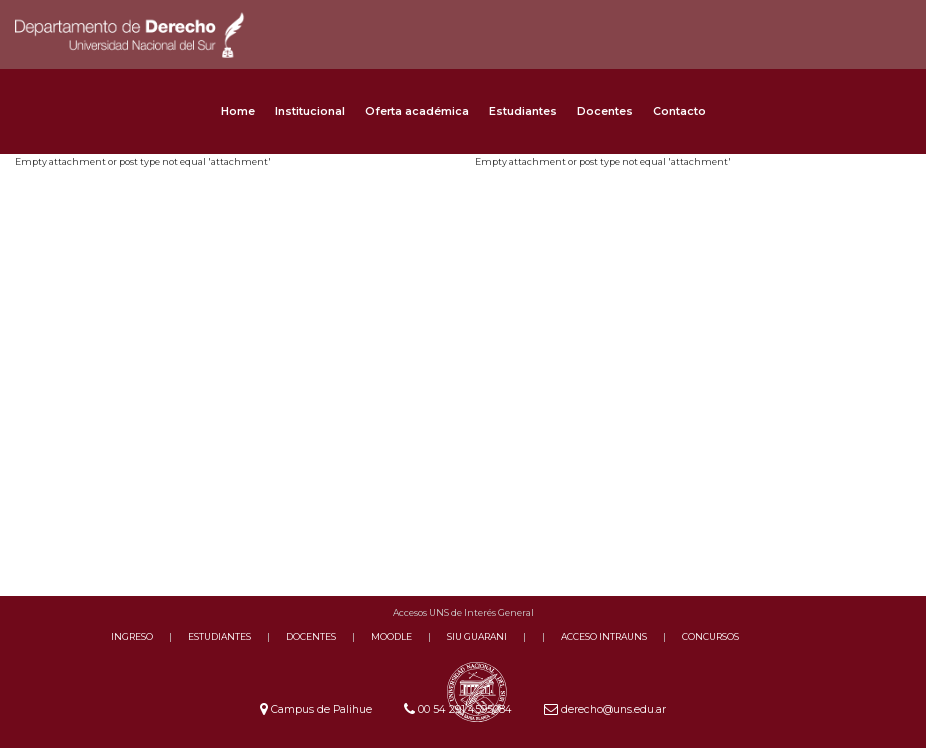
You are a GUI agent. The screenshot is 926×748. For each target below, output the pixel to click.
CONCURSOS (710, 636)
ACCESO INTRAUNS (604, 636)
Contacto (679, 111)
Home (238, 111)
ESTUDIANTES (219, 636)
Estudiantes (523, 111)
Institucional (310, 111)
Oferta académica (417, 111)
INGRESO (132, 636)
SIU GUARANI (477, 636)
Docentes (605, 111)
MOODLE (391, 636)
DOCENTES (311, 636)
